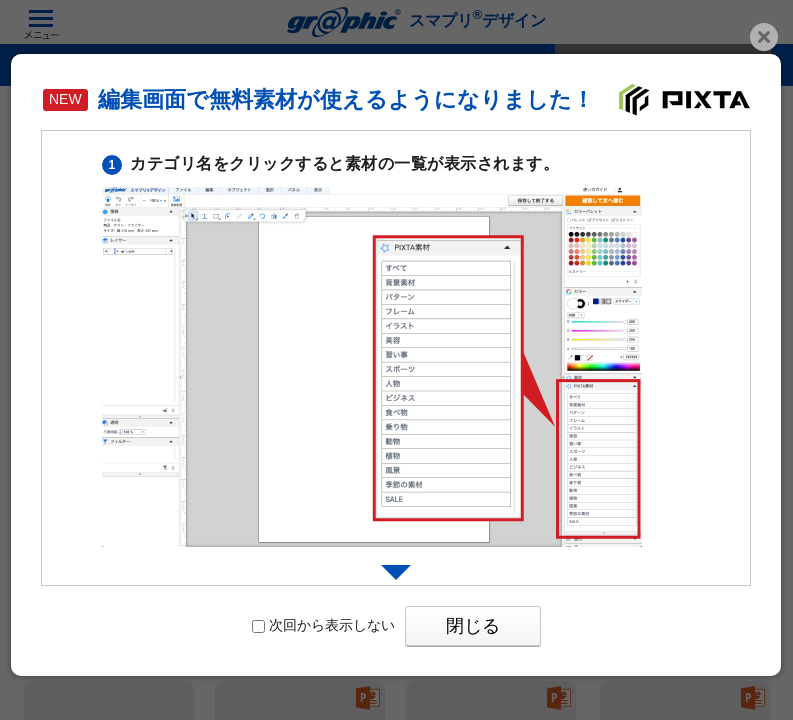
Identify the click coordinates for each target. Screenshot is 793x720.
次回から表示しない (323, 625)
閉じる (473, 626)
